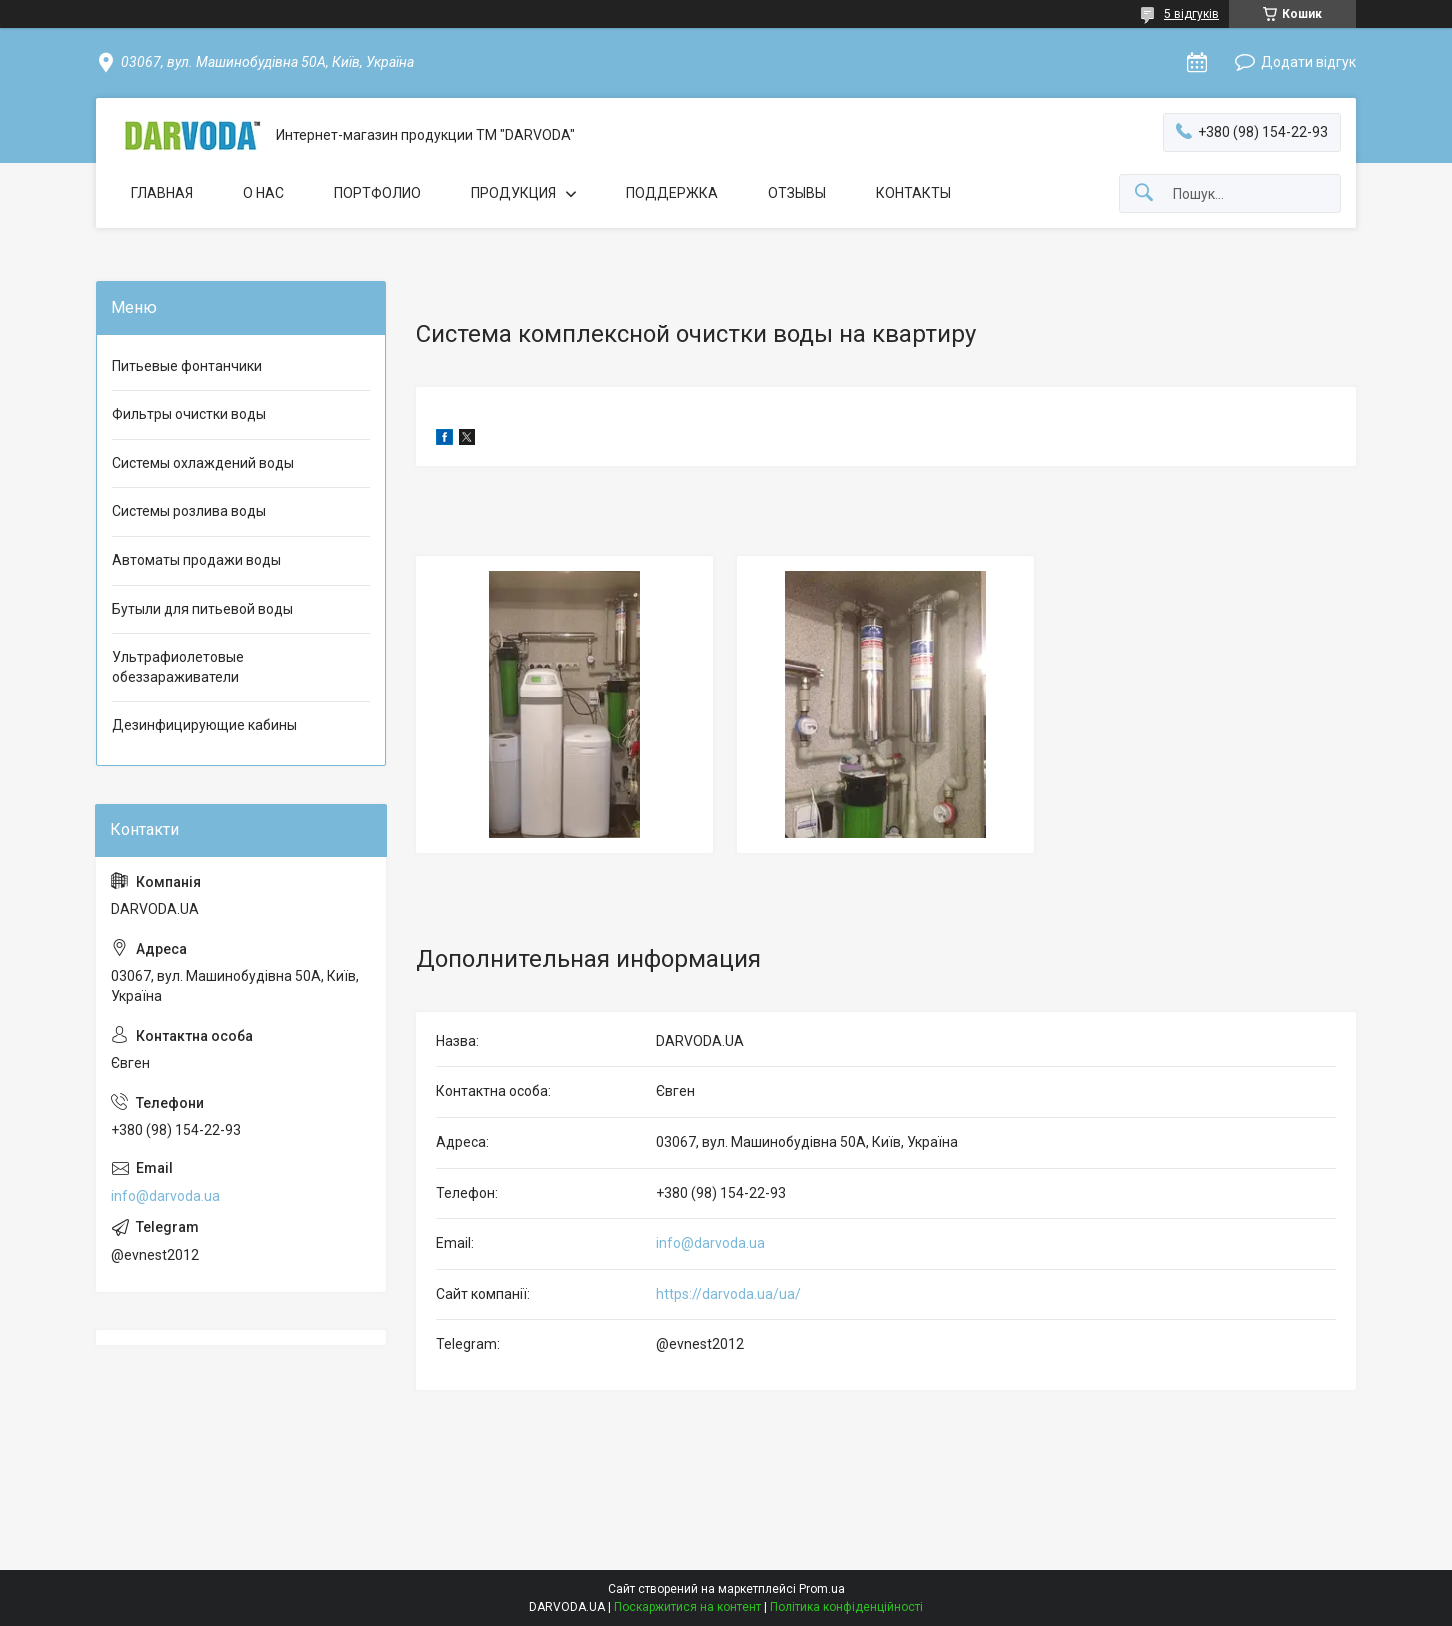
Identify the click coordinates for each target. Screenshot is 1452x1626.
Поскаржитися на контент (687, 1607)
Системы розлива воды (189, 511)
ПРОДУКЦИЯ (513, 193)
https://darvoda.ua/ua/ (728, 1294)
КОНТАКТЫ (913, 193)
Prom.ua (822, 1589)
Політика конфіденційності (846, 1607)
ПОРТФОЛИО (377, 193)
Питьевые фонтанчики (187, 366)
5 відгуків (1191, 14)
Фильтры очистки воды (189, 414)
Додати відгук (1308, 62)
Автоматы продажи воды (196, 560)
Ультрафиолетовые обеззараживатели (178, 667)
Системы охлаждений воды (203, 463)
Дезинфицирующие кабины (204, 725)
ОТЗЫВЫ (797, 193)
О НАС (263, 193)
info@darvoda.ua (710, 1243)
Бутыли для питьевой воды (202, 609)
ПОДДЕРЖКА (672, 193)
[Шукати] (1144, 193)
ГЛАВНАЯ (162, 193)
